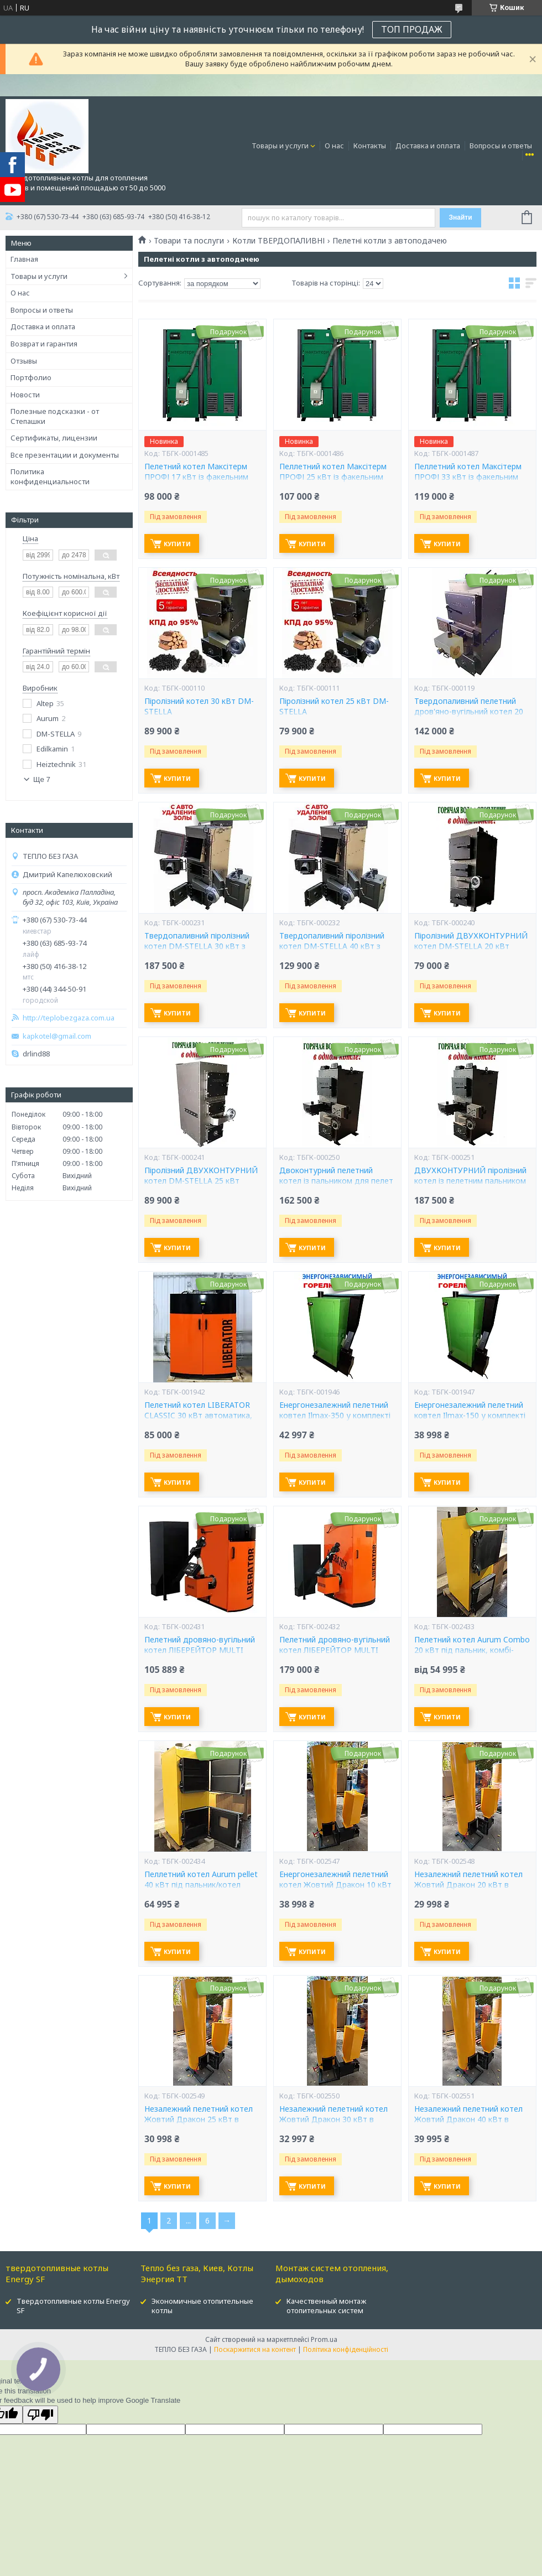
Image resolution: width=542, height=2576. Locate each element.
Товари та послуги (189, 241)
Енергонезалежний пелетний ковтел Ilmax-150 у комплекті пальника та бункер (469, 1415)
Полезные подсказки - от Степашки (55, 416)
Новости (25, 395)
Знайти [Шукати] (460, 217)
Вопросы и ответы (501, 146)
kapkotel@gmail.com (57, 1036)
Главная (24, 259)
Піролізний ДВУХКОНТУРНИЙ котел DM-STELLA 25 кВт (201, 1175)
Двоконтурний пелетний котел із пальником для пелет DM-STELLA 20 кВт (336, 1180)
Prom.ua (324, 2339)
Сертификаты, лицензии (54, 438)
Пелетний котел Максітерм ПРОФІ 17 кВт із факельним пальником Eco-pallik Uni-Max (198, 477)
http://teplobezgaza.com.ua (68, 1018)
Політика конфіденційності (345, 2349)
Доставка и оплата (427, 146)
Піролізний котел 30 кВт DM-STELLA (199, 706)
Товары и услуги (280, 146)
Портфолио (31, 377)
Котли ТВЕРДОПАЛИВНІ (278, 241)
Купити (177, 544)
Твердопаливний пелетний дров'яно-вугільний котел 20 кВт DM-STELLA (468, 711)
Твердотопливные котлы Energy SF (73, 2305)
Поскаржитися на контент (255, 2349)
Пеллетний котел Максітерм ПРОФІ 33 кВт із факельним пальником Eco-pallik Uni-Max (468, 477)
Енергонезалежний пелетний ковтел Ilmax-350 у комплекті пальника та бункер (334, 1415)
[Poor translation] (40, 2415)
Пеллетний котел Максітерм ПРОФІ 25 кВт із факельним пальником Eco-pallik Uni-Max (333, 477)
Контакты (369, 146)
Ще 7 (41, 779)
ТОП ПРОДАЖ (411, 29)
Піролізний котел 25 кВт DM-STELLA (334, 706)
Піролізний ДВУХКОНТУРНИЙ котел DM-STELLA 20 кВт (471, 941)
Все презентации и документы (65, 455)
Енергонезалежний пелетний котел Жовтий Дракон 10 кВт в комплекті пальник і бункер (335, 1884)
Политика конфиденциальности (50, 476)
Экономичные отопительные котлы (202, 2305)
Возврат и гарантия (44, 344)
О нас (334, 146)
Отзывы (24, 361)
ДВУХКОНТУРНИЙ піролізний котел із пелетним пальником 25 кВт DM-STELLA (470, 1180)
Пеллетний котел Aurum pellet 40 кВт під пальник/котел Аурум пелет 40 (201, 1884)
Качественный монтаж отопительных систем (326, 2305)
